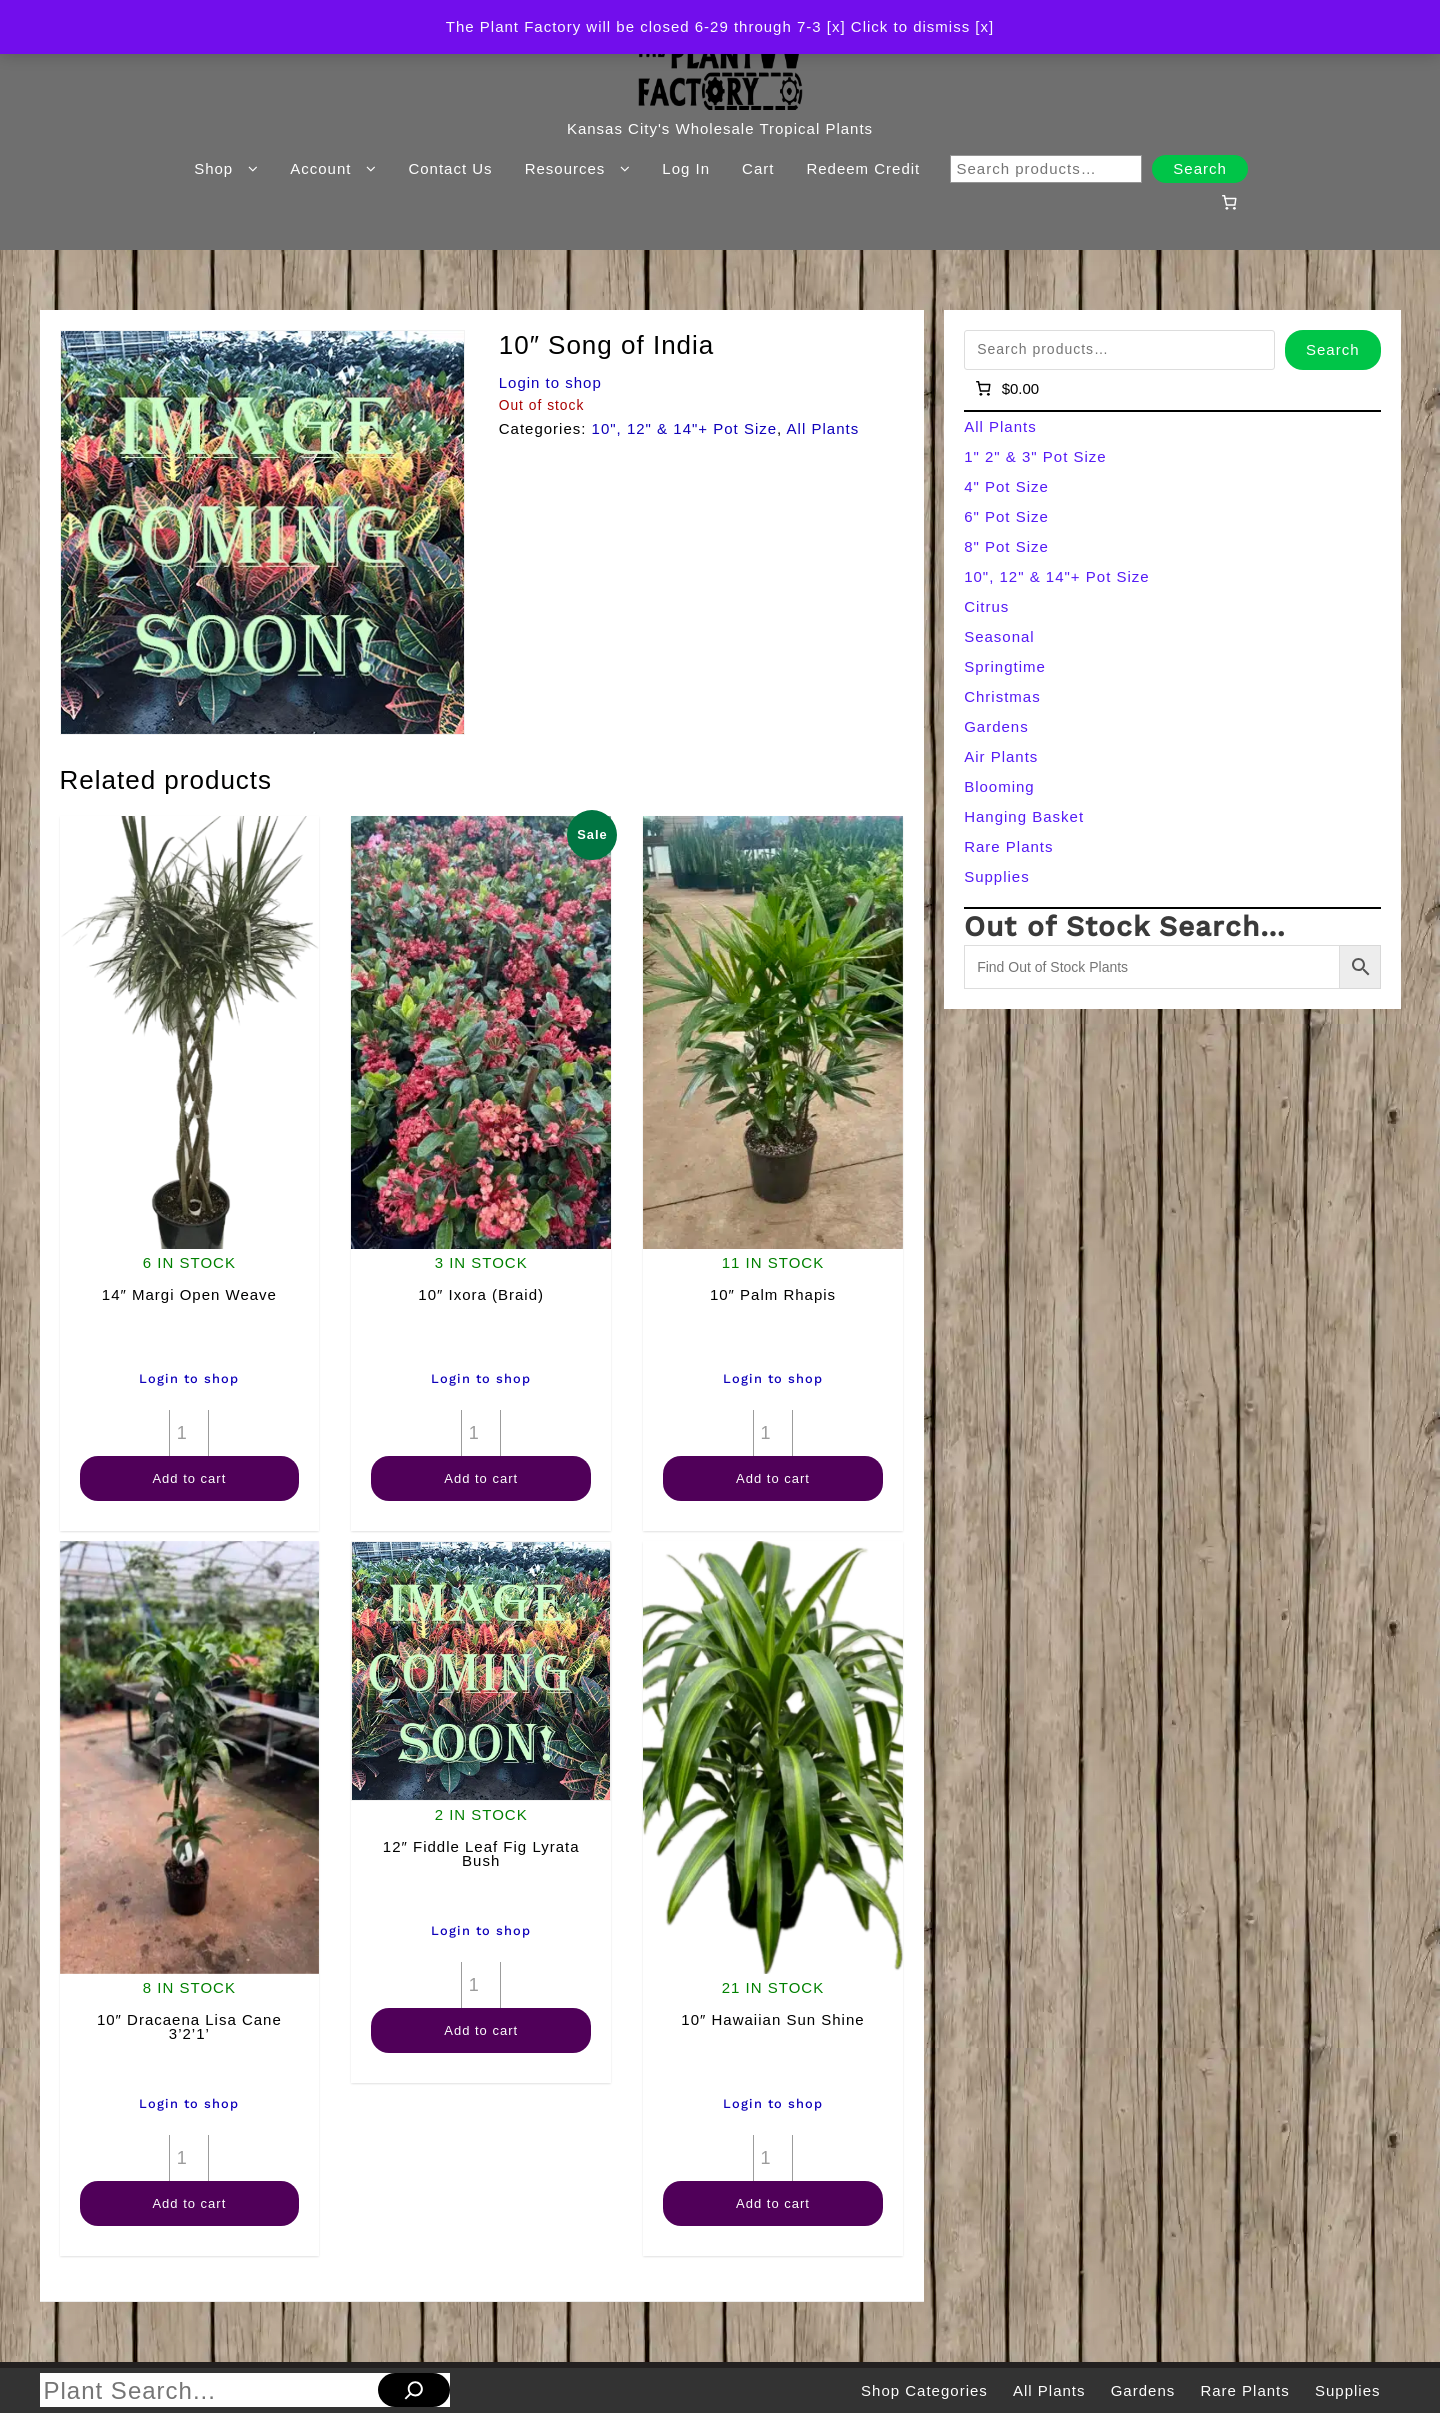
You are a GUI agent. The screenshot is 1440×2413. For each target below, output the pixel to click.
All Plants (823, 428)
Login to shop (550, 382)
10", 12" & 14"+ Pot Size (685, 428)
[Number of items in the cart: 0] (1229, 202)
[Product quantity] (189, 1433)
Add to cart (189, 1478)
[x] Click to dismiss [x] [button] (910, 26)
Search (1200, 168)
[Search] (414, 2390)
